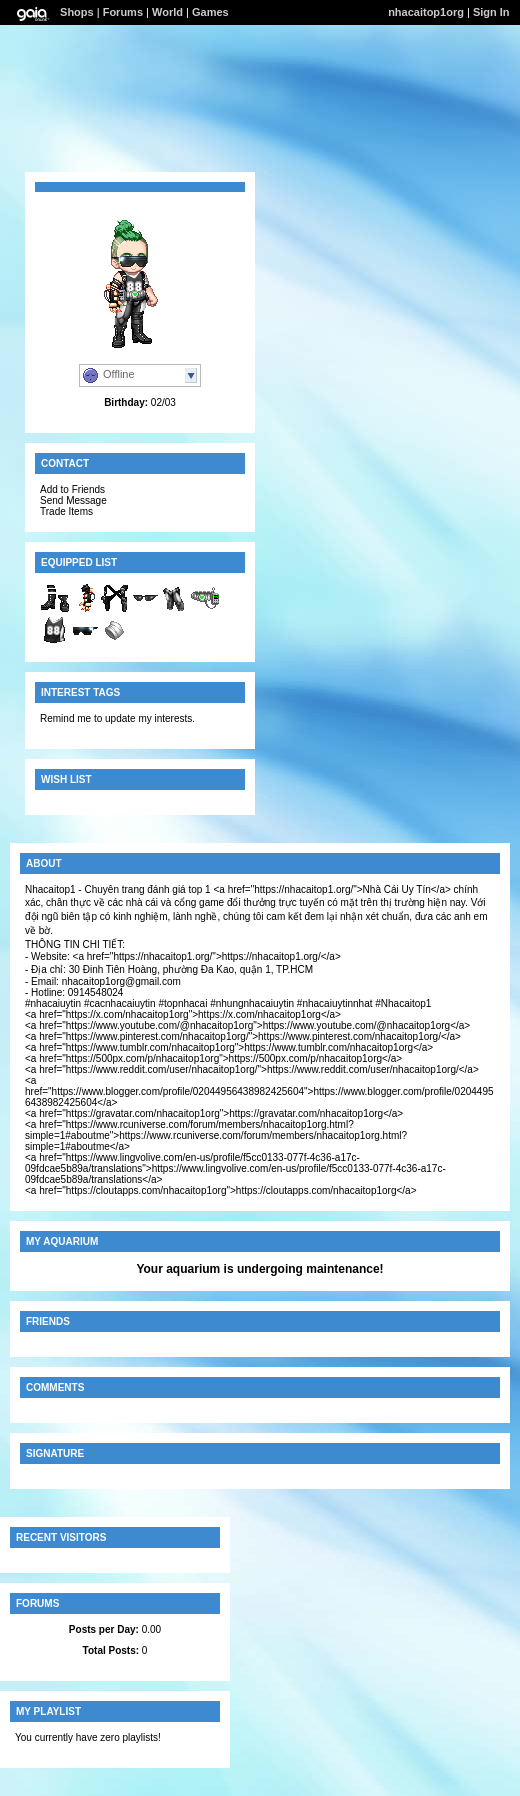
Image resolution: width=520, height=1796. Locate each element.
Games (210, 12)
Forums (123, 12)
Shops (77, 12)
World (167, 12)
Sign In (491, 12)
